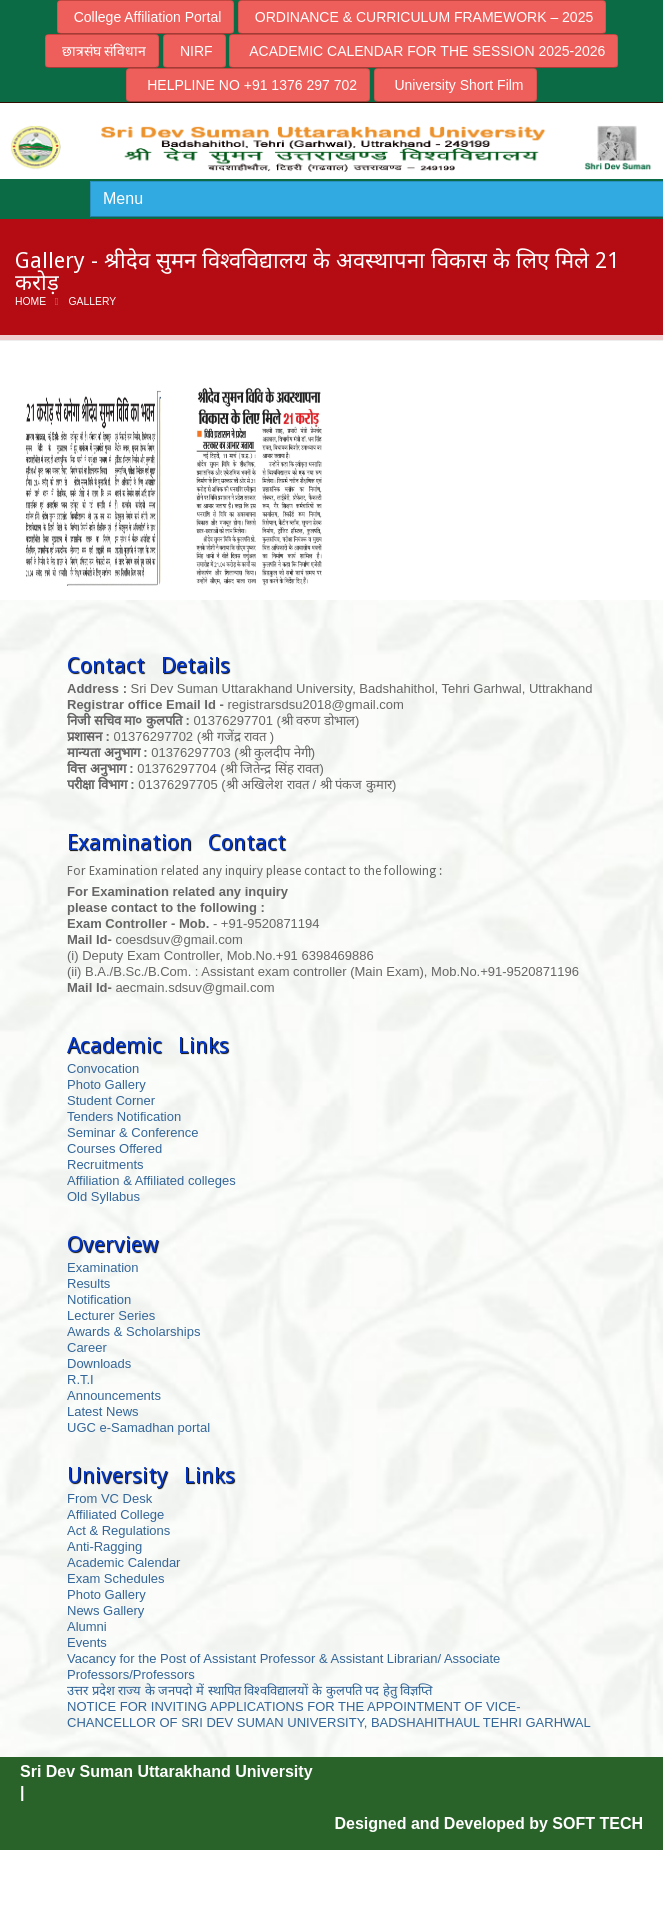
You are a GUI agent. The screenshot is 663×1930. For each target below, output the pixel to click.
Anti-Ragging (104, 1546)
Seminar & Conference (133, 1132)
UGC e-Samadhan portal (138, 1427)
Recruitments (105, 1164)
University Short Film (455, 85)
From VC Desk (109, 1498)
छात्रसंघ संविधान (102, 51)
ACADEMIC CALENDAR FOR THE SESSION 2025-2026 (423, 51)
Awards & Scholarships (133, 1331)
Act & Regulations (118, 1530)
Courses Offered (114, 1148)
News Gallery (105, 1610)
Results (88, 1283)
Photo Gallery (106, 1084)
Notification (99, 1299)
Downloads (99, 1363)
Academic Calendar (123, 1562)
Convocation (103, 1068)
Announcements (114, 1395)
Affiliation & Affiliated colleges (151, 1180)
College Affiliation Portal (146, 17)
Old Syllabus (103, 1196)
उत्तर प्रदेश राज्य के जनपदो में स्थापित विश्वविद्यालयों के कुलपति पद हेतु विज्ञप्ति (249, 1690)
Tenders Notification (124, 1116)
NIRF (194, 51)
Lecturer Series (111, 1315)
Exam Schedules (116, 1578)
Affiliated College (115, 1514)
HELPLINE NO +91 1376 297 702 (248, 85)
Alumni (87, 1626)
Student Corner (111, 1100)
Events (87, 1642)
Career (87, 1347)
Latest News (103, 1411)
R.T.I (80, 1379)
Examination (103, 1267)
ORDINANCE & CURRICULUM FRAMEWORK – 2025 (422, 17)
